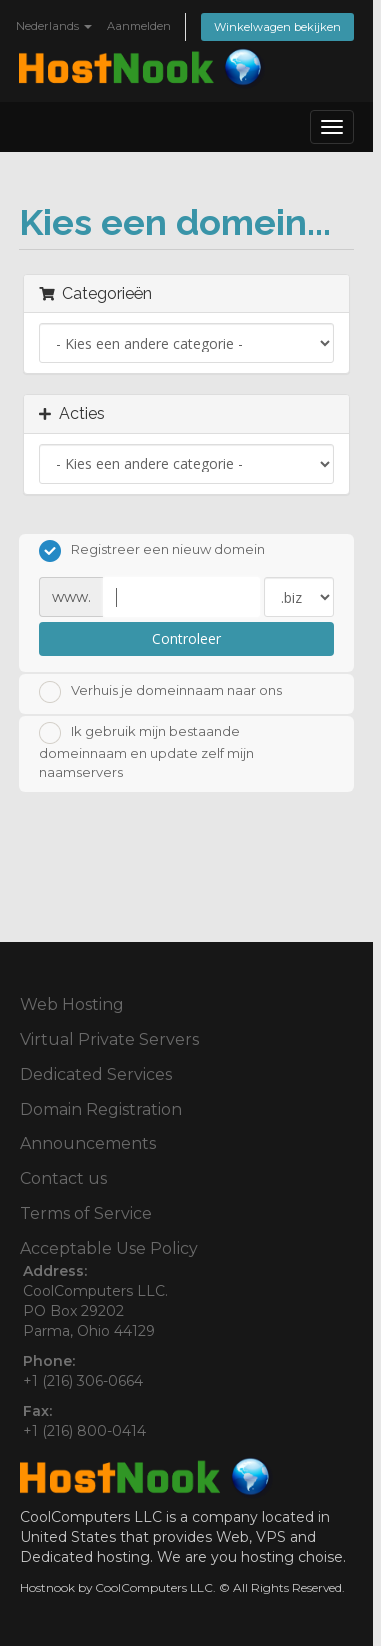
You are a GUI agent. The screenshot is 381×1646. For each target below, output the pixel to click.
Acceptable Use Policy (109, 1248)
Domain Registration (101, 1109)
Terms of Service (86, 1213)
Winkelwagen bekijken (277, 27)
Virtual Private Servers (109, 1039)
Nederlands (54, 26)
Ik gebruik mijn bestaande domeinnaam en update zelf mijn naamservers (146, 751)
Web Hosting (72, 1004)
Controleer (186, 638)
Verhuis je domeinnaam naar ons (160, 692)
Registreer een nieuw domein (152, 551)
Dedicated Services (96, 1074)
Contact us (63, 1178)
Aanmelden (139, 26)
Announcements (88, 1143)
